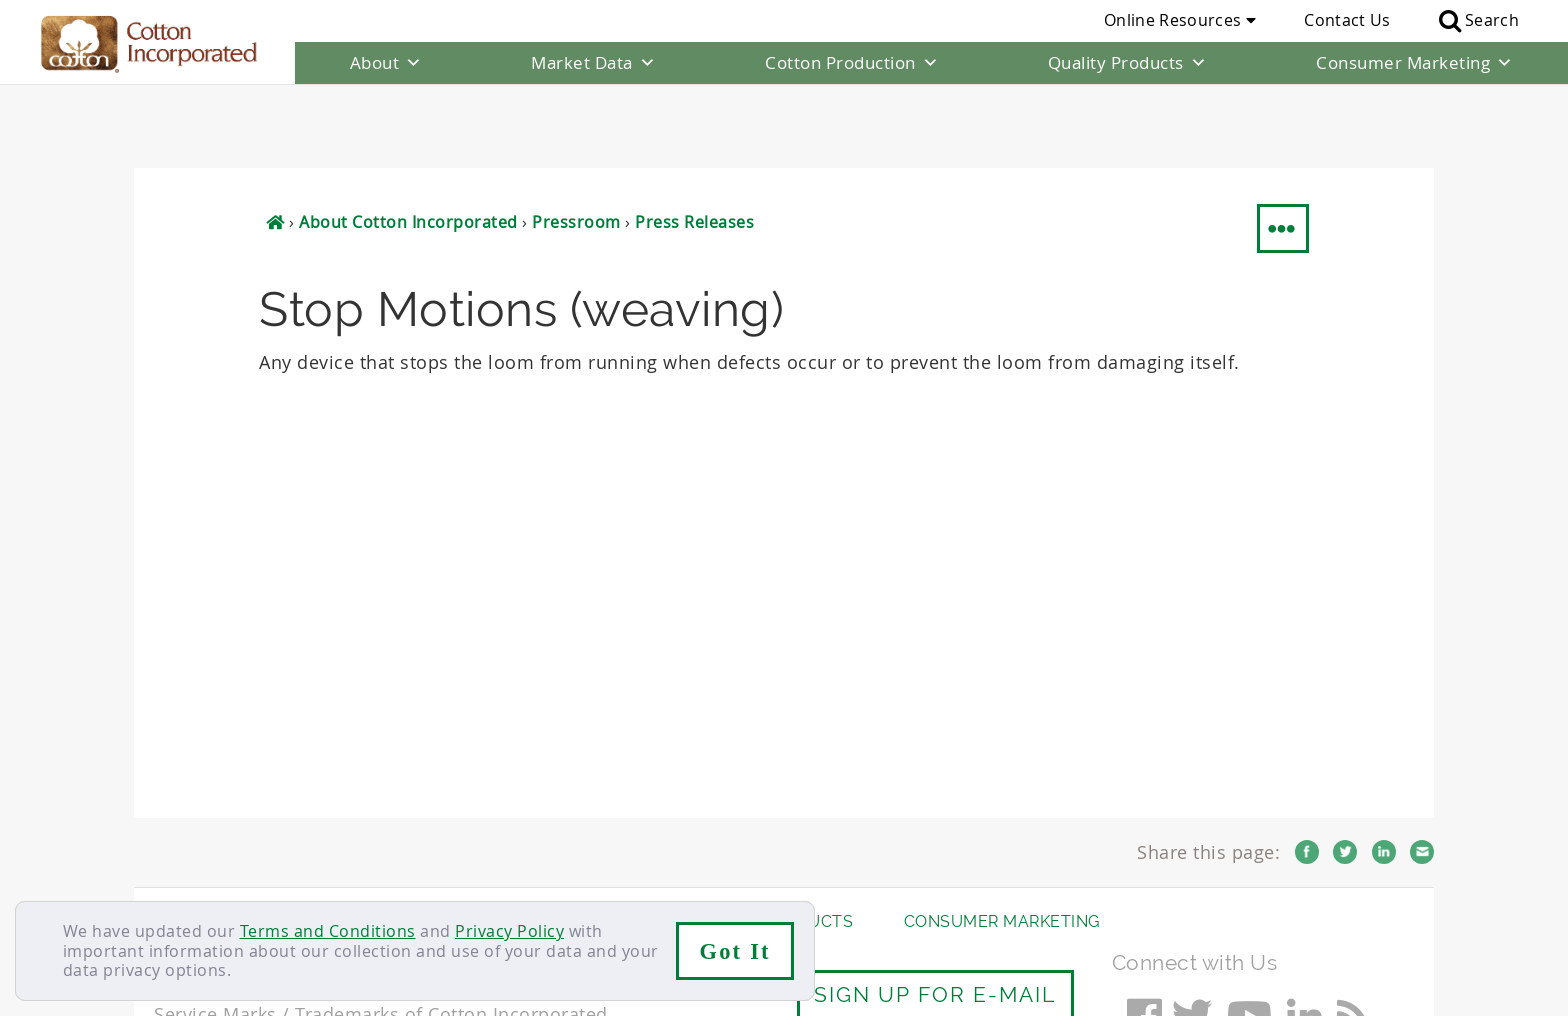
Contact (185, 877)
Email (1422, 768)
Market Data (593, 63)
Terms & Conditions (479, 877)
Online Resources (1180, 20)
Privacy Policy (509, 931)
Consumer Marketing (1415, 63)
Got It (735, 951)
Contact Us (1347, 20)
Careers (266, 877)
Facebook (1307, 768)
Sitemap (349, 877)
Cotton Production (852, 63)
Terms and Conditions (328, 931)
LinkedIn (1384, 768)
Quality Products (1128, 63)
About (386, 63)
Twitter (1345, 768)
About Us (197, 837)
